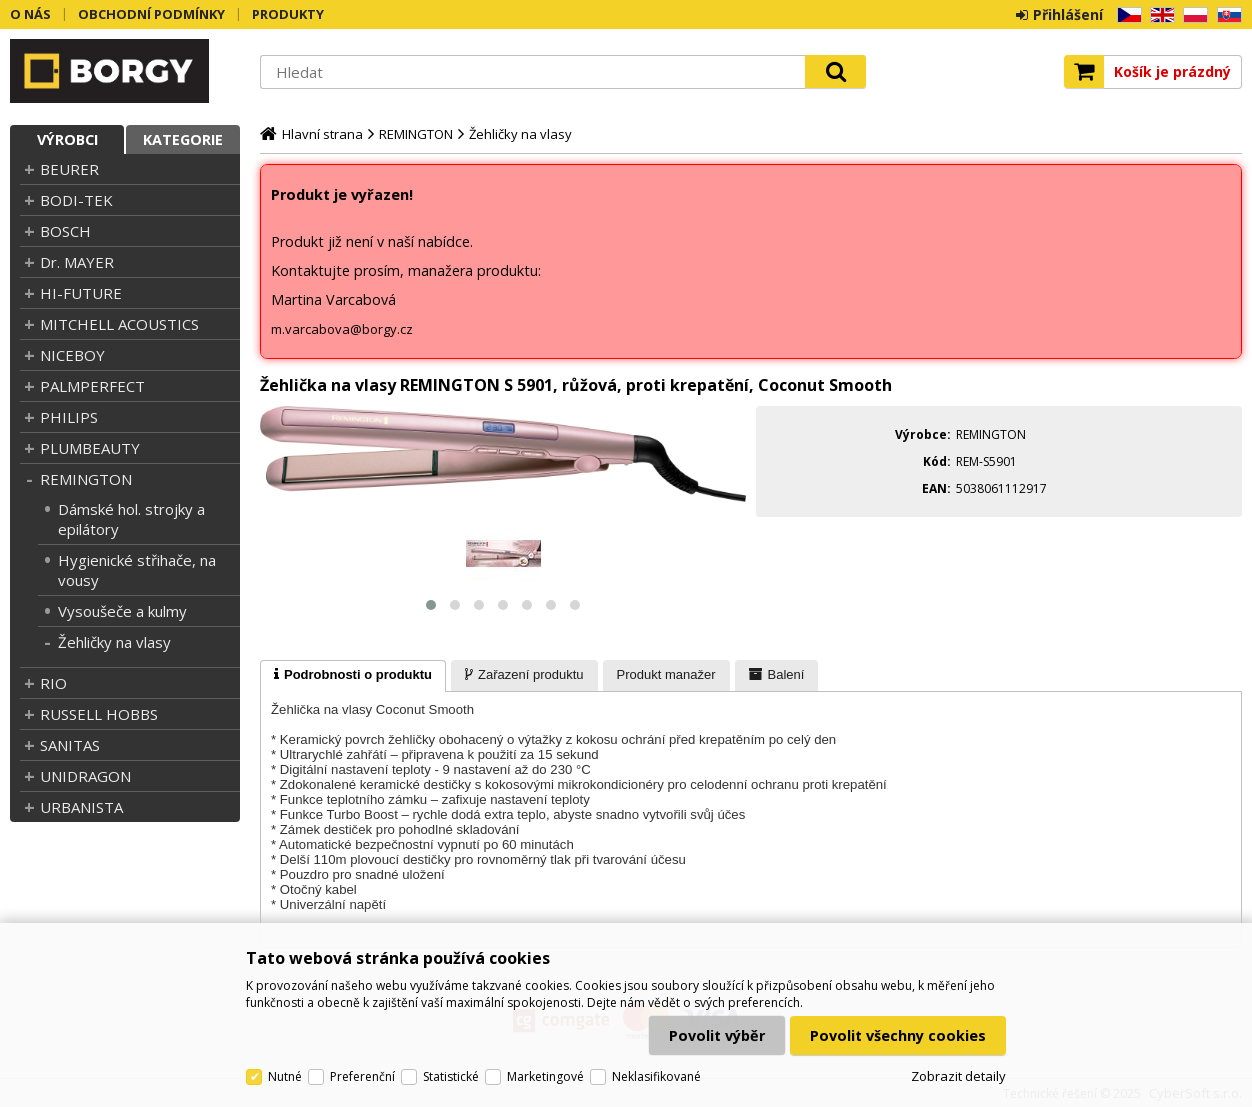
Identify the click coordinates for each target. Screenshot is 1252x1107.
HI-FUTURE (81, 293)
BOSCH (65, 231)
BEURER (69, 169)
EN (1159, 15)
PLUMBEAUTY (90, 448)
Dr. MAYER (77, 262)
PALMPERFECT (92, 386)
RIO (53, 683)
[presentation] (353, 676)
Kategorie (183, 139)
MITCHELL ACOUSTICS (119, 324)
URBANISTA (81, 807)
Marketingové (545, 1076)
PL (1191, 15)
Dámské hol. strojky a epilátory (131, 519)
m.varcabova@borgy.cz (342, 329)
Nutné (285, 1076)
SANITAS (70, 745)
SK (1226, 15)
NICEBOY (72, 355)
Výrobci (67, 139)
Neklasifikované (656, 1076)
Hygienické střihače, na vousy (137, 570)
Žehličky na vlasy (114, 642)
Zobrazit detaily (958, 1076)
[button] (431, 605)
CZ (1126, 15)
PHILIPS (69, 417)
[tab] (353, 676)
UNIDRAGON (85, 776)
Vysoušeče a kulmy (122, 611)
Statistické (451, 1076)
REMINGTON (86, 479)
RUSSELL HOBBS (99, 714)
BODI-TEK (76, 200)
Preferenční (362, 1076)
